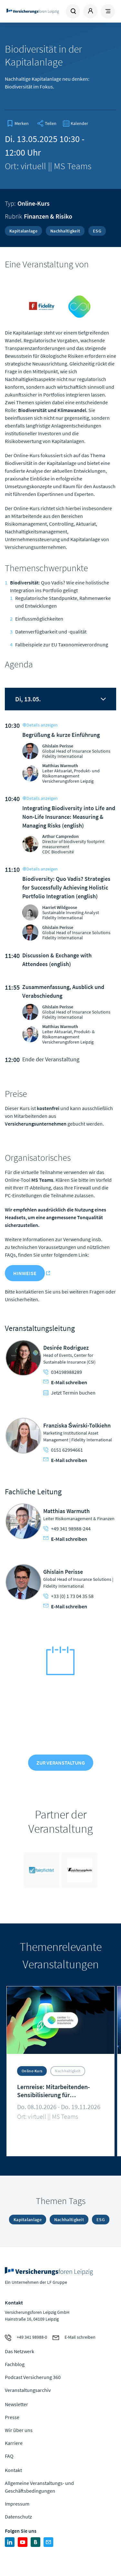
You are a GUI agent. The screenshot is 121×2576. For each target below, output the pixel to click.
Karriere (14, 2443)
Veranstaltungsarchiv (28, 2390)
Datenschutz (18, 2516)
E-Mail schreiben (65, 1382)
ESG (97, 231)
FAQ (9, 2456)
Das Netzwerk (19, 2351)
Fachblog (15, 2364)
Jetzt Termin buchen (69, 1392)
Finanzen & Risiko (48, 216)
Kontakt (13, 2470)
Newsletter (16, 2404)
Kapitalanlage (23, 231)
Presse (12, 2417)
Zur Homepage (32, 11)
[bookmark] (18, 123)
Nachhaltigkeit (65, 231)
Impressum (17, 2503)
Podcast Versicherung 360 (33, 2377)
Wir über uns (19, 2430)
